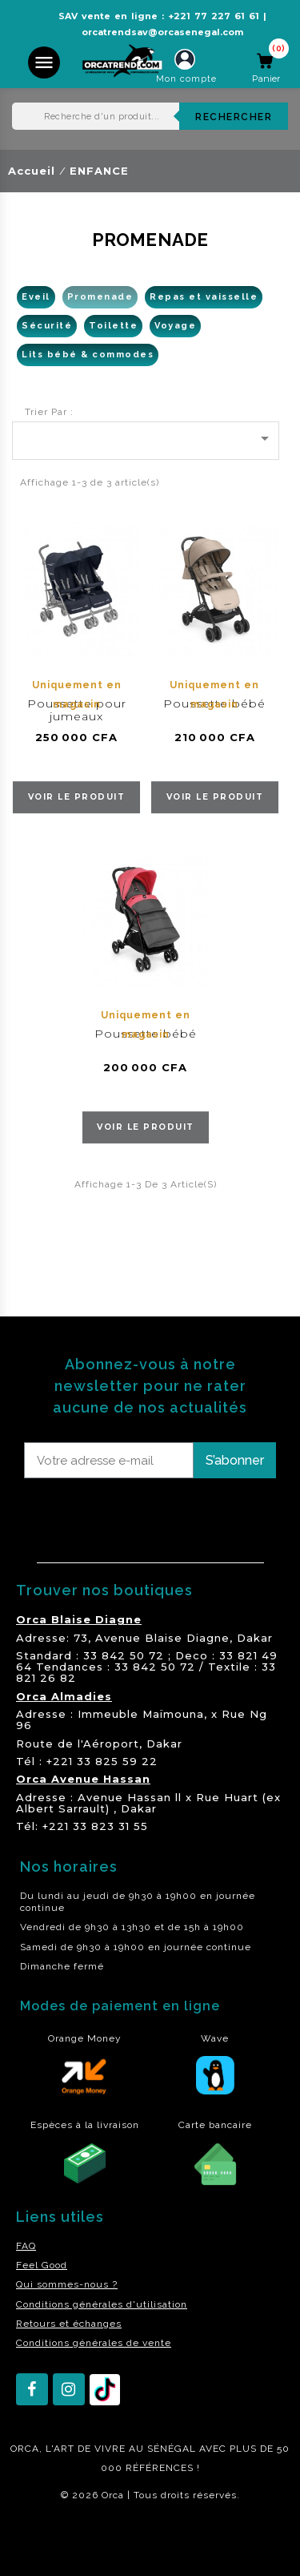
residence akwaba (55, 2538)
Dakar (255, 1637)
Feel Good (41, 2265)
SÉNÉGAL (171, 2448)
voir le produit (77, 797)
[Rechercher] (150, 116)
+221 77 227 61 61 (213, 16)
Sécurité (47, 325)
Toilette (113, 325)
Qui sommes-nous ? (67, 2284)
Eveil (36, 297)
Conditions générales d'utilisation (101, 2304)
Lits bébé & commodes (88, 354)
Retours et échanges (69, 2323)
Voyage (175, 325)
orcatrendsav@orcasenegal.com (162, 32)
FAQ (26, 2245)
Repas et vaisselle (204, 297)
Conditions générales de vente (93, 2342)
